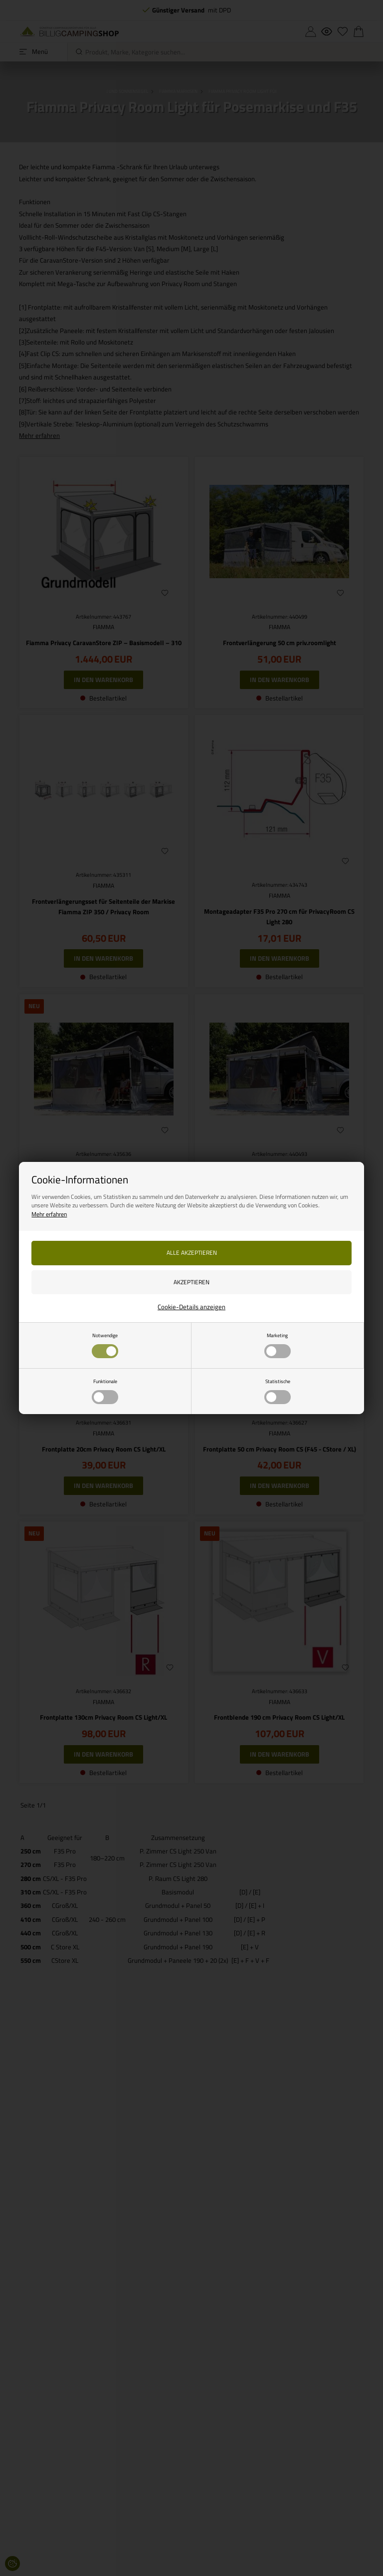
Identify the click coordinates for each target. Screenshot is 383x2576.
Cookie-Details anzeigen (191, 1307)
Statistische (277, 1390)
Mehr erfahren (49, 1214)
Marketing (277, 1344)
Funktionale (105, 1390)
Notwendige (105, 1344)
